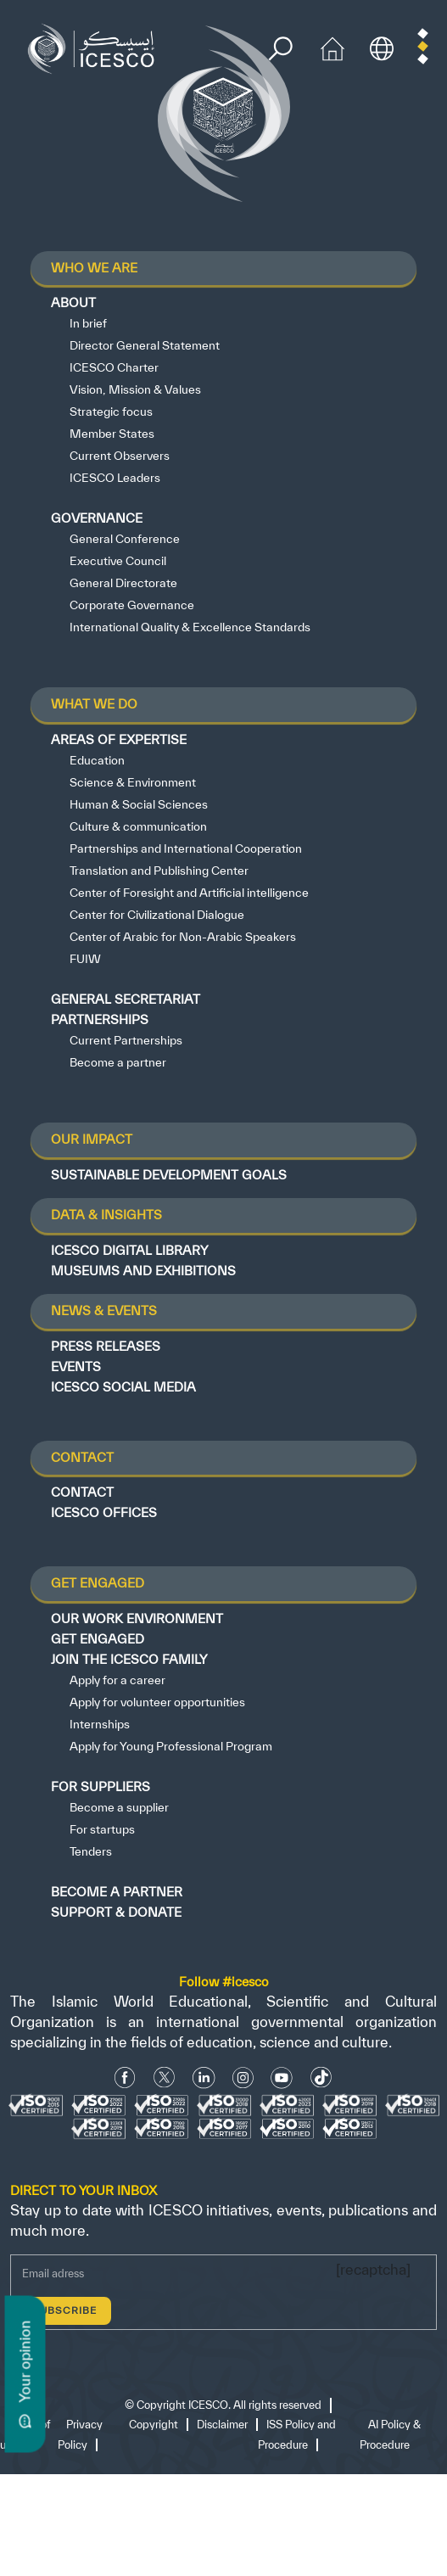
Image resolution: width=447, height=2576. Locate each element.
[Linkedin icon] (204, 2077)
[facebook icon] (125, 2077)
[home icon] (332, 47)
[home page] (95, 47)
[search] (280, 49)
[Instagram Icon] (243, 2077)
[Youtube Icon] (282, 2077)
